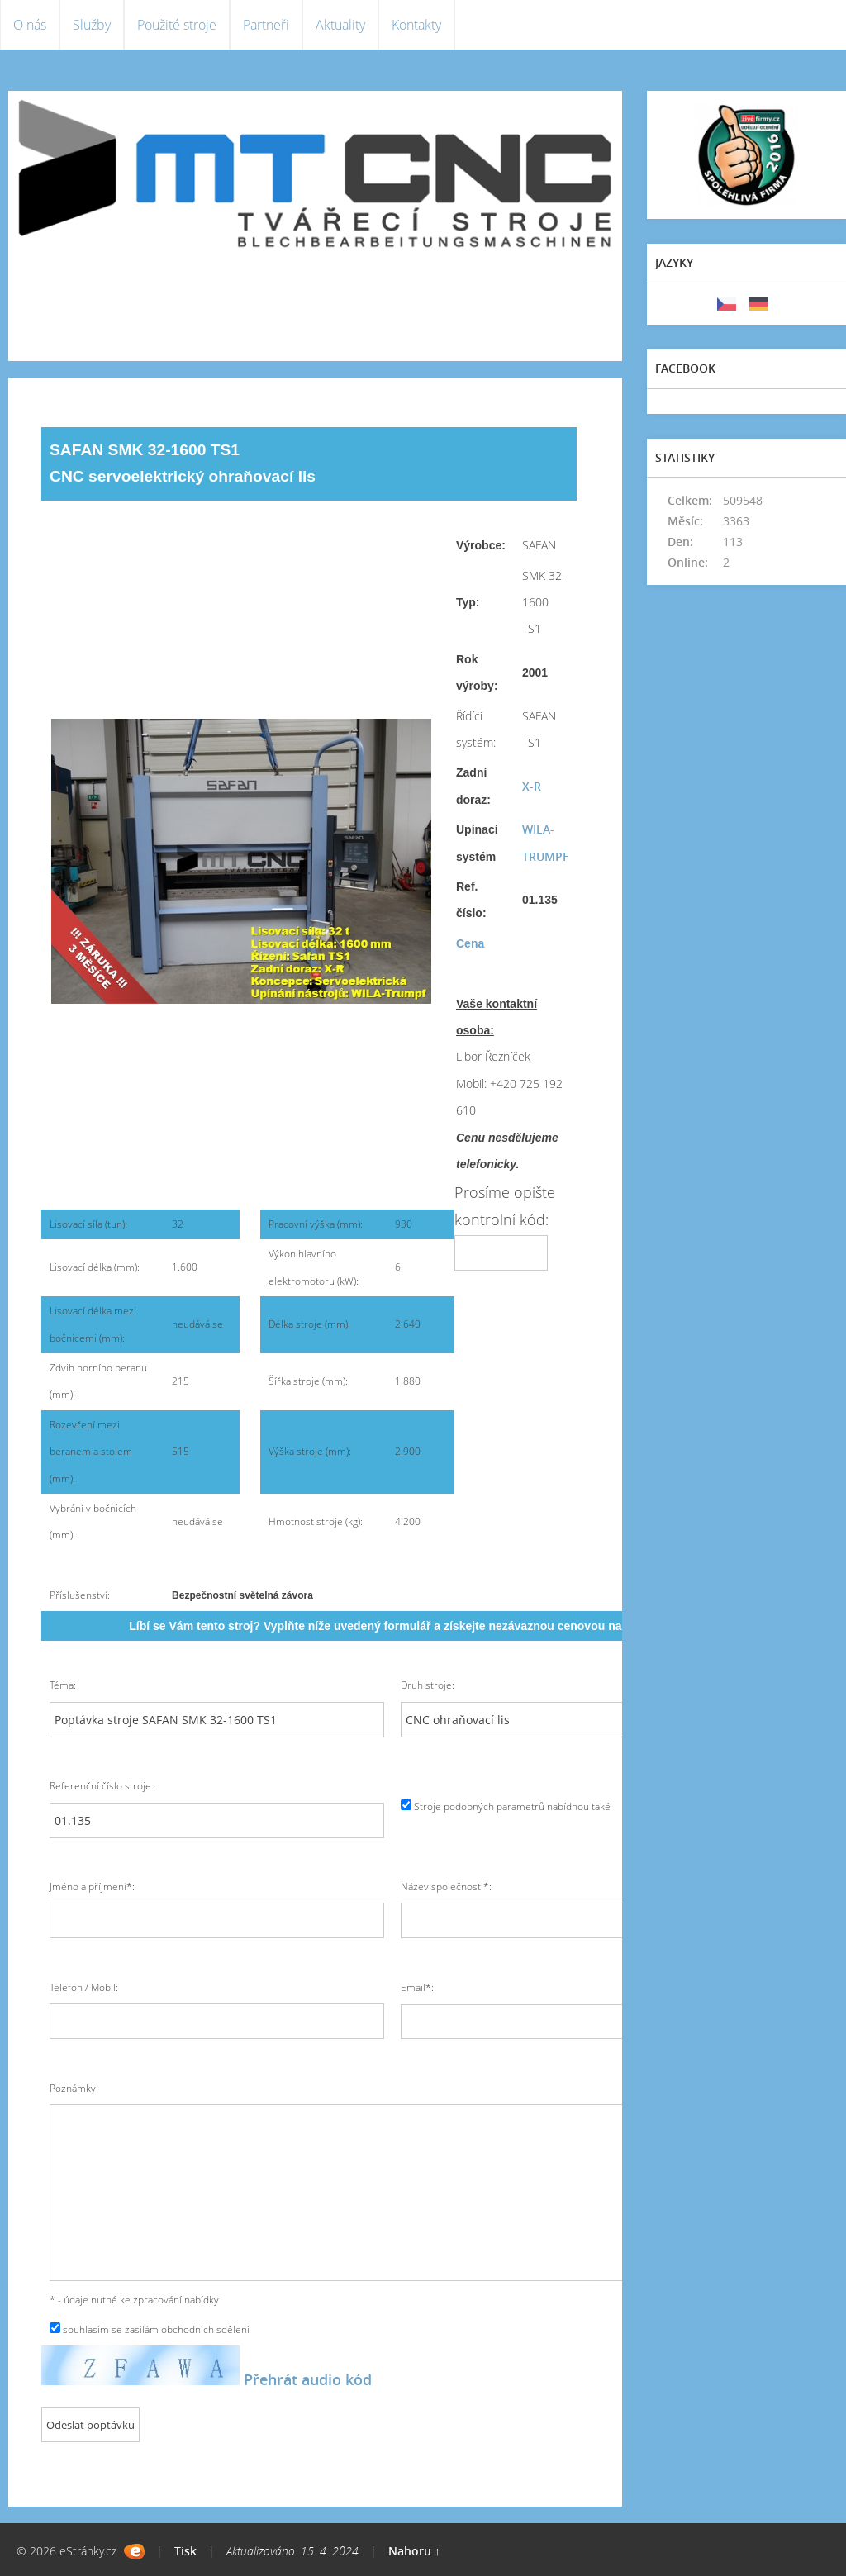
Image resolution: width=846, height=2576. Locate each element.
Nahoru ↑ (414, 2551)
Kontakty (416, 25)
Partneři (266, 25)
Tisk (185, 2551)
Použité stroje (176, 25)
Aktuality (340, 25)
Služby (92, 25)
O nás (29, 25)
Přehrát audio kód (308, 2379)
